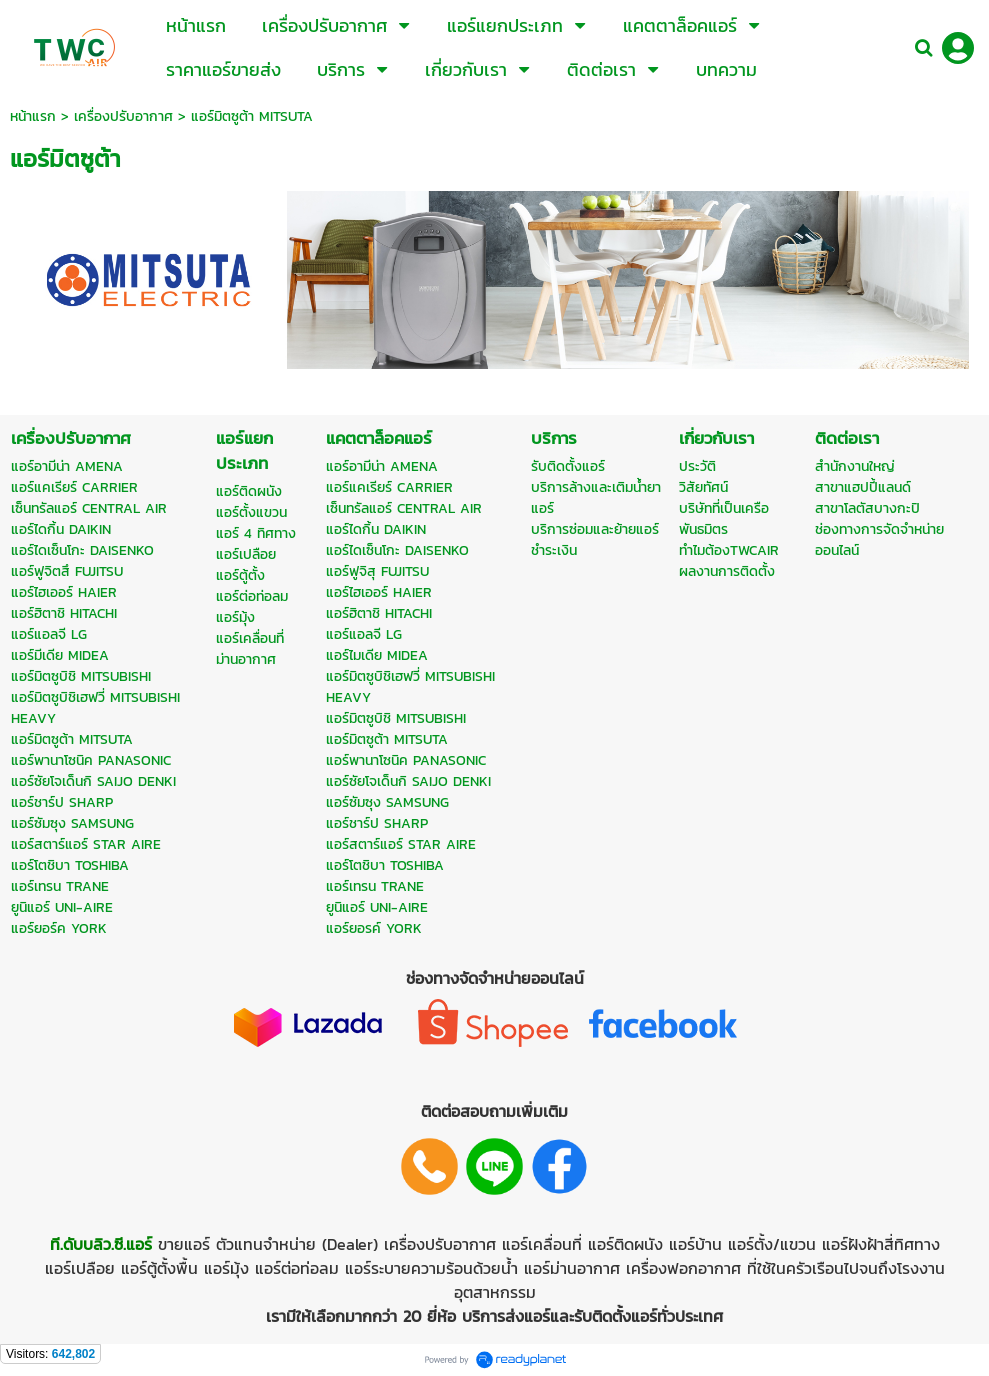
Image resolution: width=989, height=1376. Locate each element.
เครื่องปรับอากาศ (123, 116)
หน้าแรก (33, 116)
